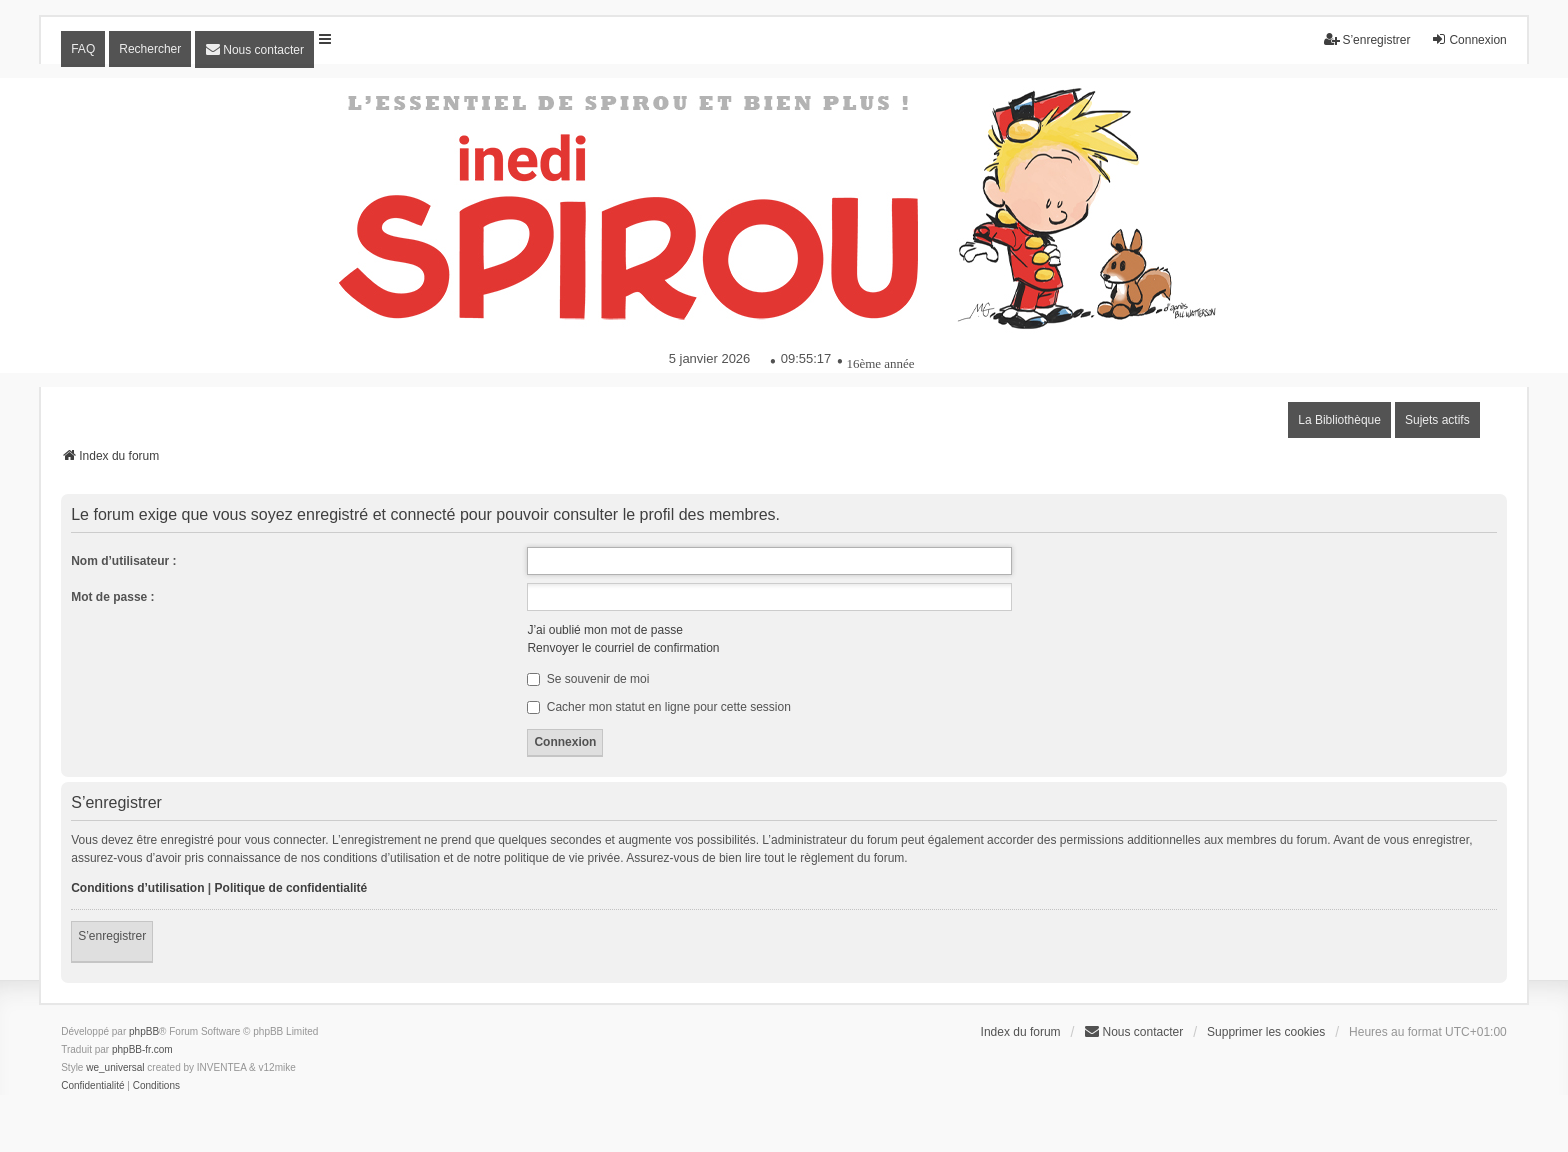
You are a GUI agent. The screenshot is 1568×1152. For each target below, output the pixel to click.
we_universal (115, 1067)
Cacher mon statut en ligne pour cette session (658, 707)
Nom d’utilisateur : (123, 561)
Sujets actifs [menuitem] (1437, 420)
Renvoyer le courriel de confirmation (623, 648)
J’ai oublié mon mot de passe (604, 630)
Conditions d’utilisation (137, 888)
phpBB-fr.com (142, 1049)
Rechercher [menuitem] (150, 49)
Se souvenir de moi (588, 679)
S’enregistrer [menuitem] (1367, 39)
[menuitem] (254, 49)
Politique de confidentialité (291, 888)
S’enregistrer (112, 936)
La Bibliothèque (1339, 420)
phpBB (144, 1031)
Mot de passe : (112, 597)
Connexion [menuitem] (1468, 39)
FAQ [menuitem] (83, 49)
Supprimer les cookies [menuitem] (1266, 1032)
